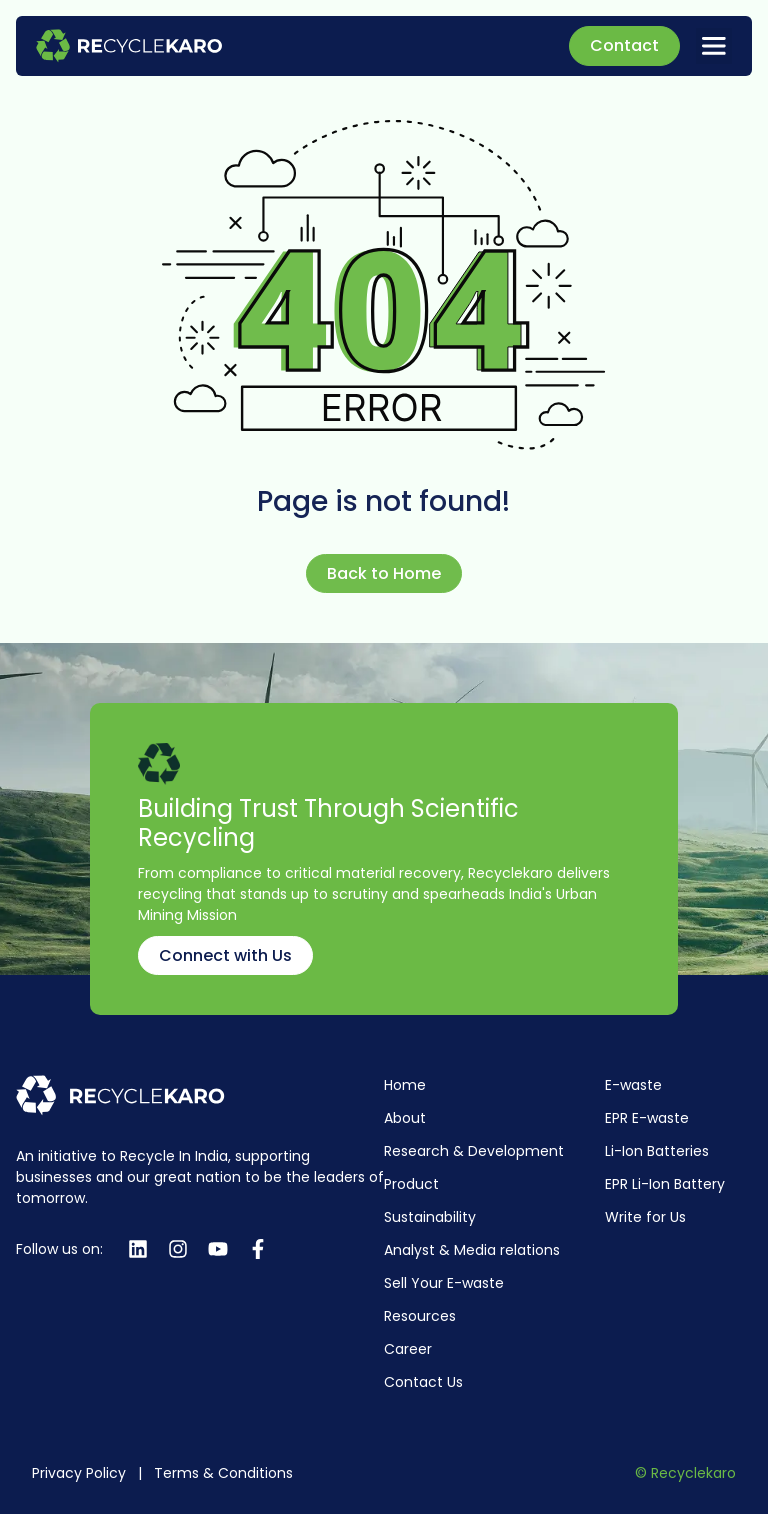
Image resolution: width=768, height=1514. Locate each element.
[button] (714, 46)
